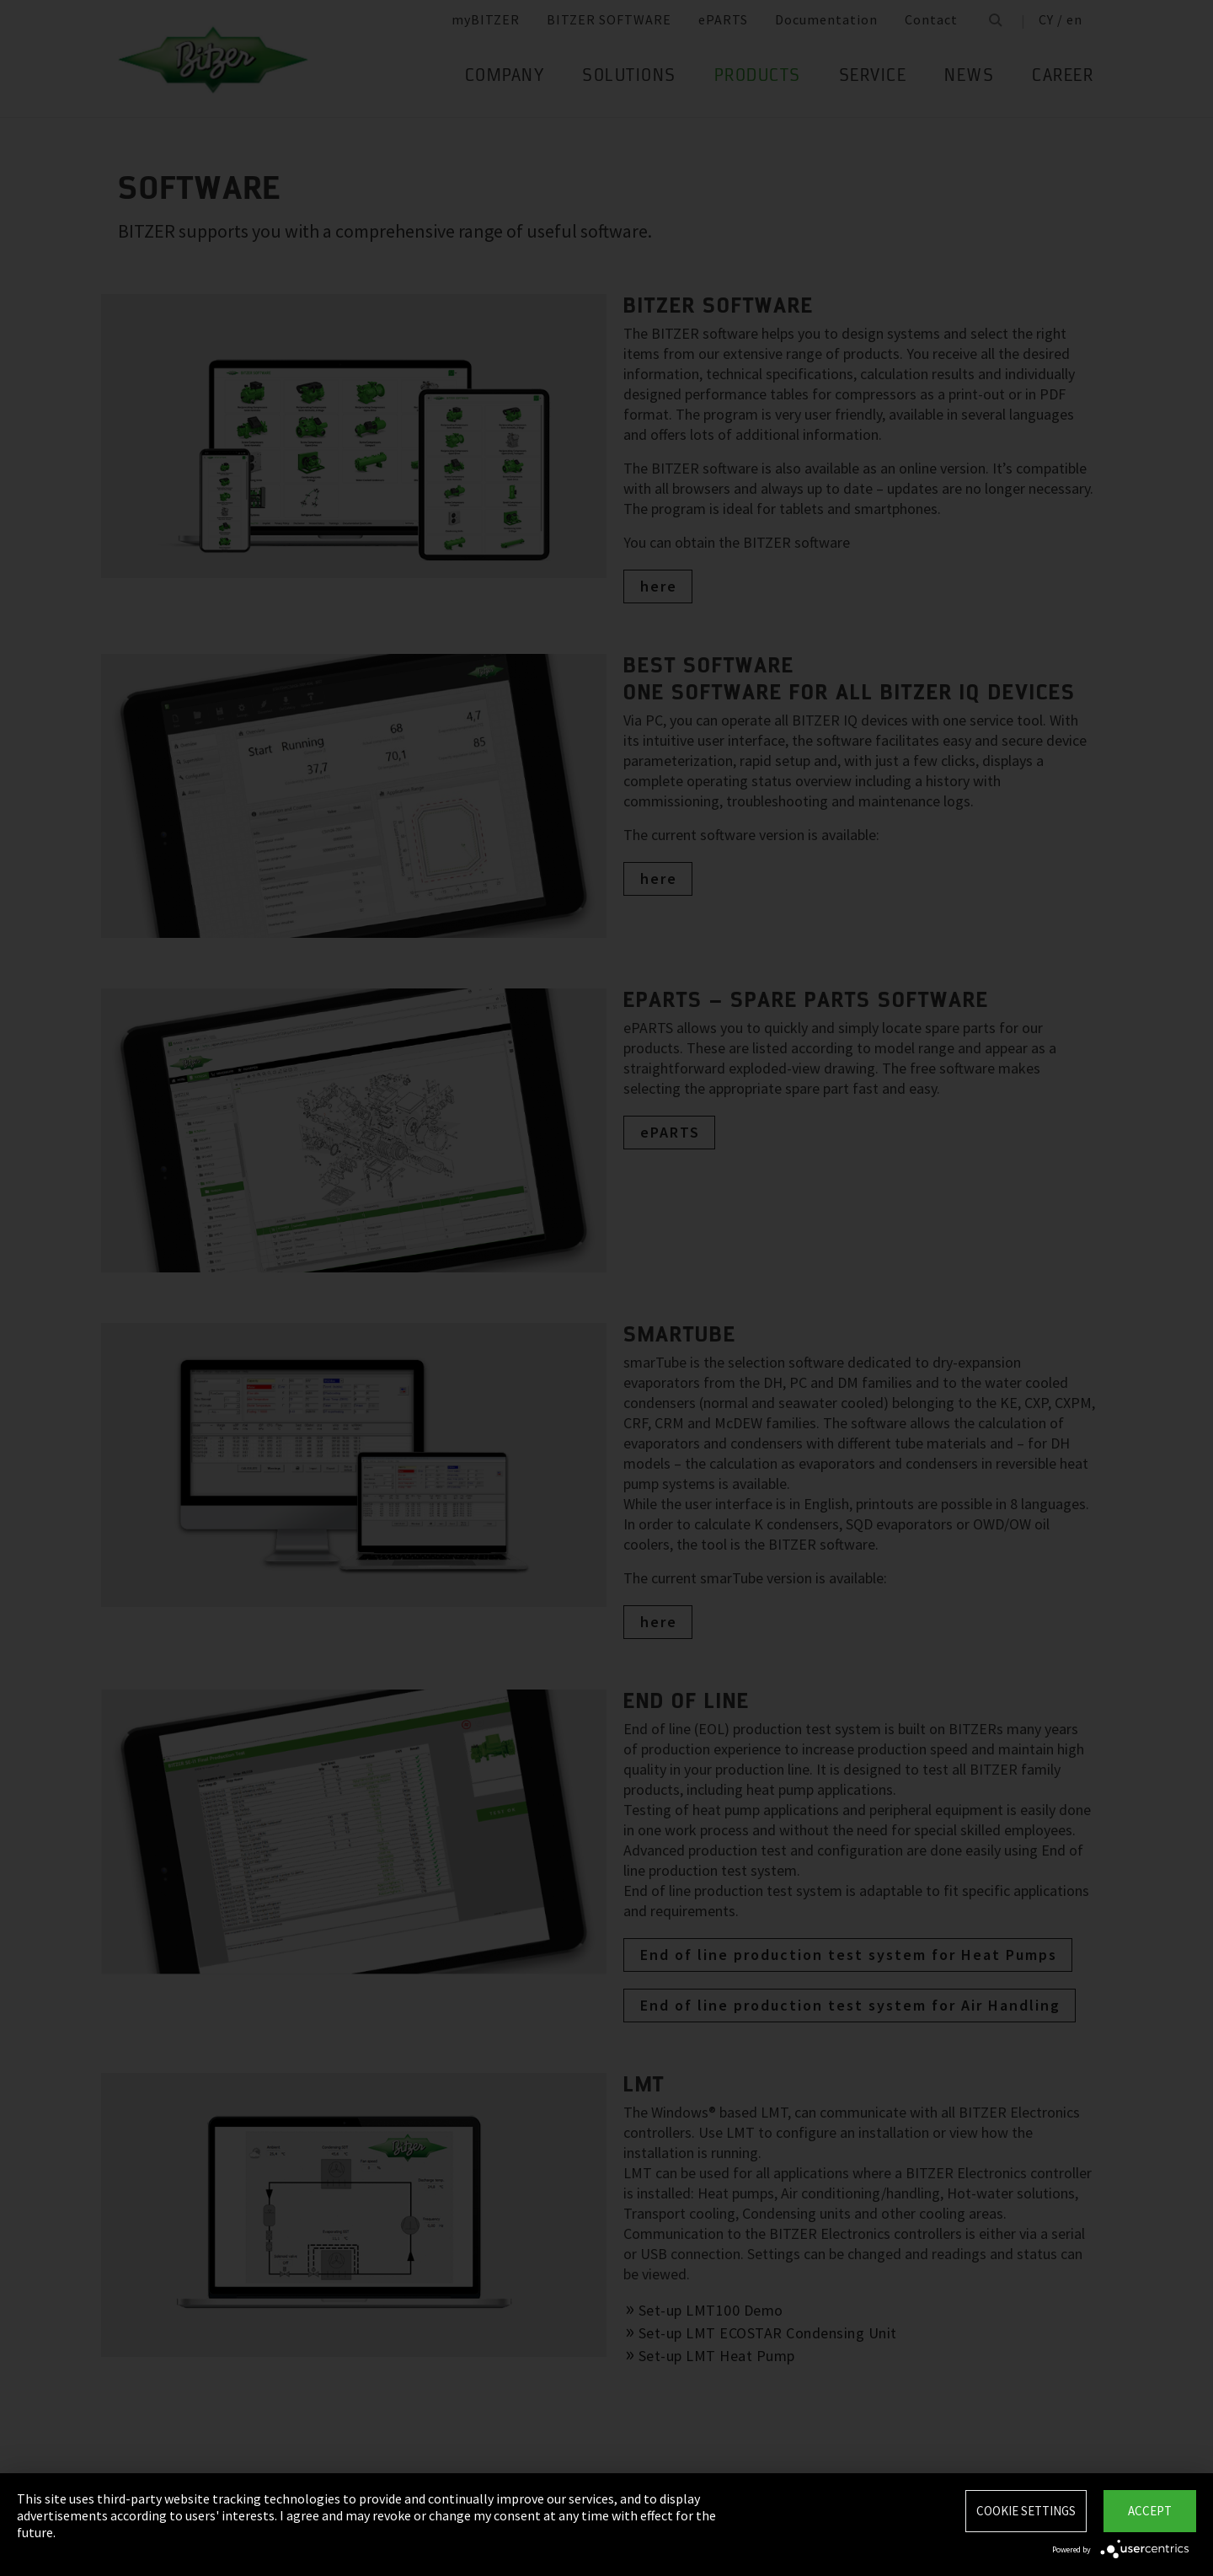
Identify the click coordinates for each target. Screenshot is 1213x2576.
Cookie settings (1026, 2511)
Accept (1150, 2511)
